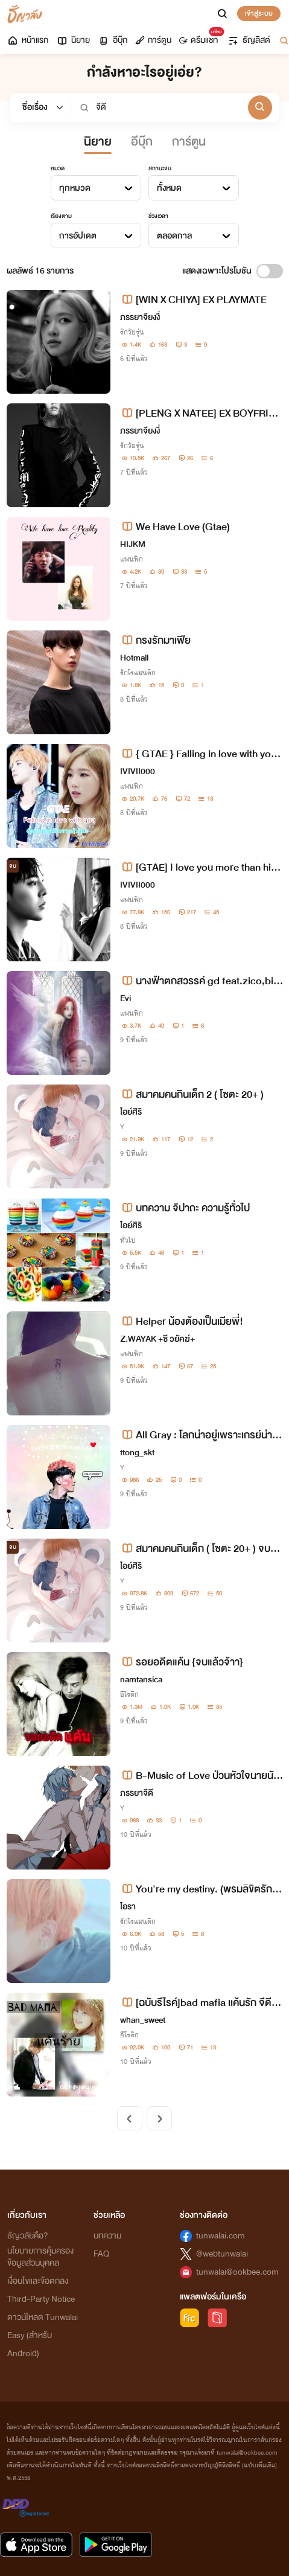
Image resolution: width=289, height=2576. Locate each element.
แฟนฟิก (131, 559)
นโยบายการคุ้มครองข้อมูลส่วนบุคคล (40, 2256)
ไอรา (128, 1906)
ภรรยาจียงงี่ (140, 317)
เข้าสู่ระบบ (259, 13)
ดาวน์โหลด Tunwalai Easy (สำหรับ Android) (42, 2335)
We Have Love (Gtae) (175, 527)
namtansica (141, 1679)
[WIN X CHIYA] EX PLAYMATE (193, 300)
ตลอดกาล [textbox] (174, 235)
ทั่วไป (128, 1240)
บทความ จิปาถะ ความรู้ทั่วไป (185, 1208)
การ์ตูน (153, 40)
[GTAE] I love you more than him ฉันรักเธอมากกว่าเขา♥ (199, 867)
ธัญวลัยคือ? (27, 2235)
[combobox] (96, 188)
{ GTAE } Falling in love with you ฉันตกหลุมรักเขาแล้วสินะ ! (198, 754)
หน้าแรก (27, 40)
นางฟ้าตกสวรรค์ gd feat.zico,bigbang (199, 981)
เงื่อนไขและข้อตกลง (37, 2281)
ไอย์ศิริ (131, 1112)
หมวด (58, 168)
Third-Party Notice (41, 2299)
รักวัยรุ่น (132, 332)
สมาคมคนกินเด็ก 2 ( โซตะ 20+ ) (192, 1094)
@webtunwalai (222, 2253)
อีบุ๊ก (112, 40)
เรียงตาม (61, 216)
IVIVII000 (137, 771)
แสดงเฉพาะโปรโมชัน (217, 270)
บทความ (107, 2235)
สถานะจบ (159, 168)
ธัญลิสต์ (248, 40)
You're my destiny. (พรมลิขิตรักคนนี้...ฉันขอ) (199, 1889)
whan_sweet (142, 2020)
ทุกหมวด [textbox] (75, 188)
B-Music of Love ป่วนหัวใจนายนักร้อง (199, 1775)
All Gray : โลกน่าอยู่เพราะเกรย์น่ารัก (199, 1435)
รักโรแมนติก (138, 673)
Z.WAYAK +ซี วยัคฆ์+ (157, 1339)
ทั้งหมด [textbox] (169, 188)
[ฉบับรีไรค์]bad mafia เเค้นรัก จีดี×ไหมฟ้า (199, 2002)
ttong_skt (137, 1452)
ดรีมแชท (200, 37)
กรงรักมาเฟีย (155, 640)
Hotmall (134, 657)
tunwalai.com (220, 2235)
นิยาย (73, 40)
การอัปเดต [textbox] (78, 235)
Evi (125, 998)
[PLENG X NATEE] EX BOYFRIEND (201, 413)
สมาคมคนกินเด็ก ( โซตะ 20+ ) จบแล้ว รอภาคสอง (200, 1548)
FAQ (101, 2253)
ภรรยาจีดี (136, 1793)
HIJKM (132, 544)
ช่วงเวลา (158, 216)
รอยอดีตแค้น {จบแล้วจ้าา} (181, 1662)
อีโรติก (129, 1694)
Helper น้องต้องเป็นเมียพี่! (181, 1321)
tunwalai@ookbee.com (237, 2272)
